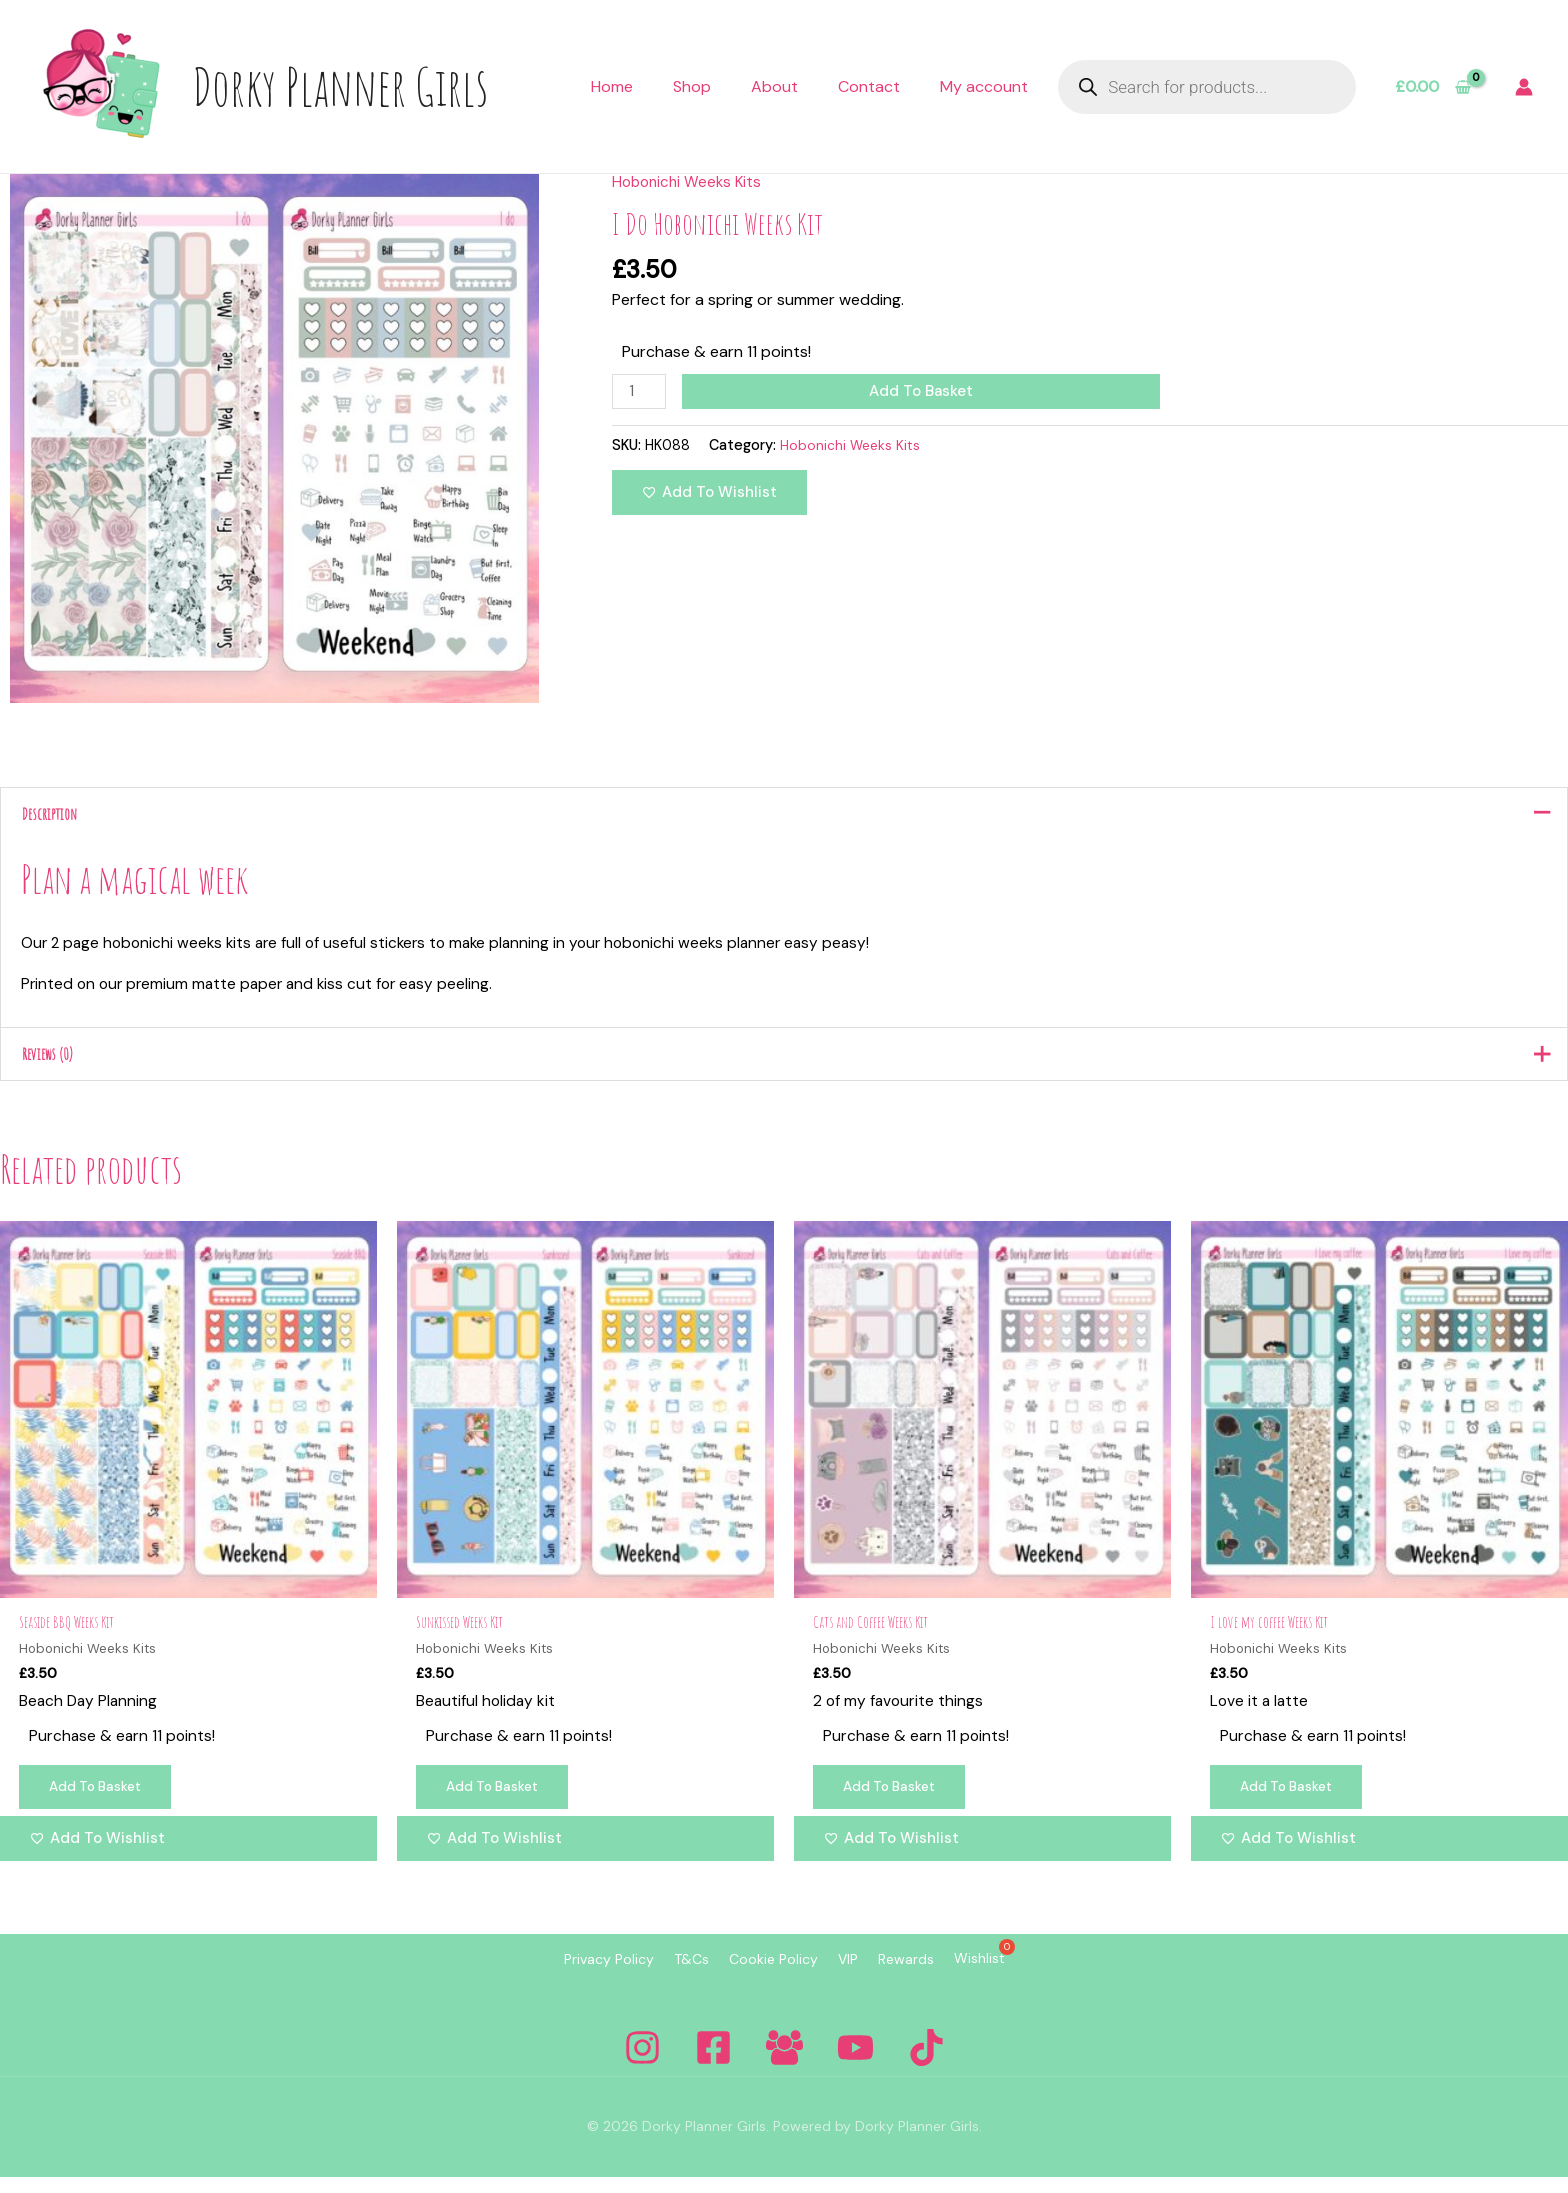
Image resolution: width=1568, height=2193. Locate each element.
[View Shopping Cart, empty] (1432, 87)
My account (984, 86)
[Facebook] (713, 2063)
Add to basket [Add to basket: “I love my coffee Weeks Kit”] (1292, 1804)
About (774, 86)
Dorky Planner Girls (340, 86)
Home (612, 86)
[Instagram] (642, 2063)
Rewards (936, 1977)
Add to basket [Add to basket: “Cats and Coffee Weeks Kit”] (895, 1804)
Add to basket (925, 391)
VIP (858, 1977)
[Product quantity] (641, 392)
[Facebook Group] (784, 2063)
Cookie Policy (763, 1977)
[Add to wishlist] (709, 494)
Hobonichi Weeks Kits (690, 181)
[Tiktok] (926, 2063)
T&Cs (661, 1977)
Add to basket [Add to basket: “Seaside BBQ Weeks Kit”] (101, 1804)
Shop (692, 86)
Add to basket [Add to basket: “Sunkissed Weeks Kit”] (498, 1804)
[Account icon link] (1524, 87)
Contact (869, 86)
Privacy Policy (559, 1977)
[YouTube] (855, 2063)
